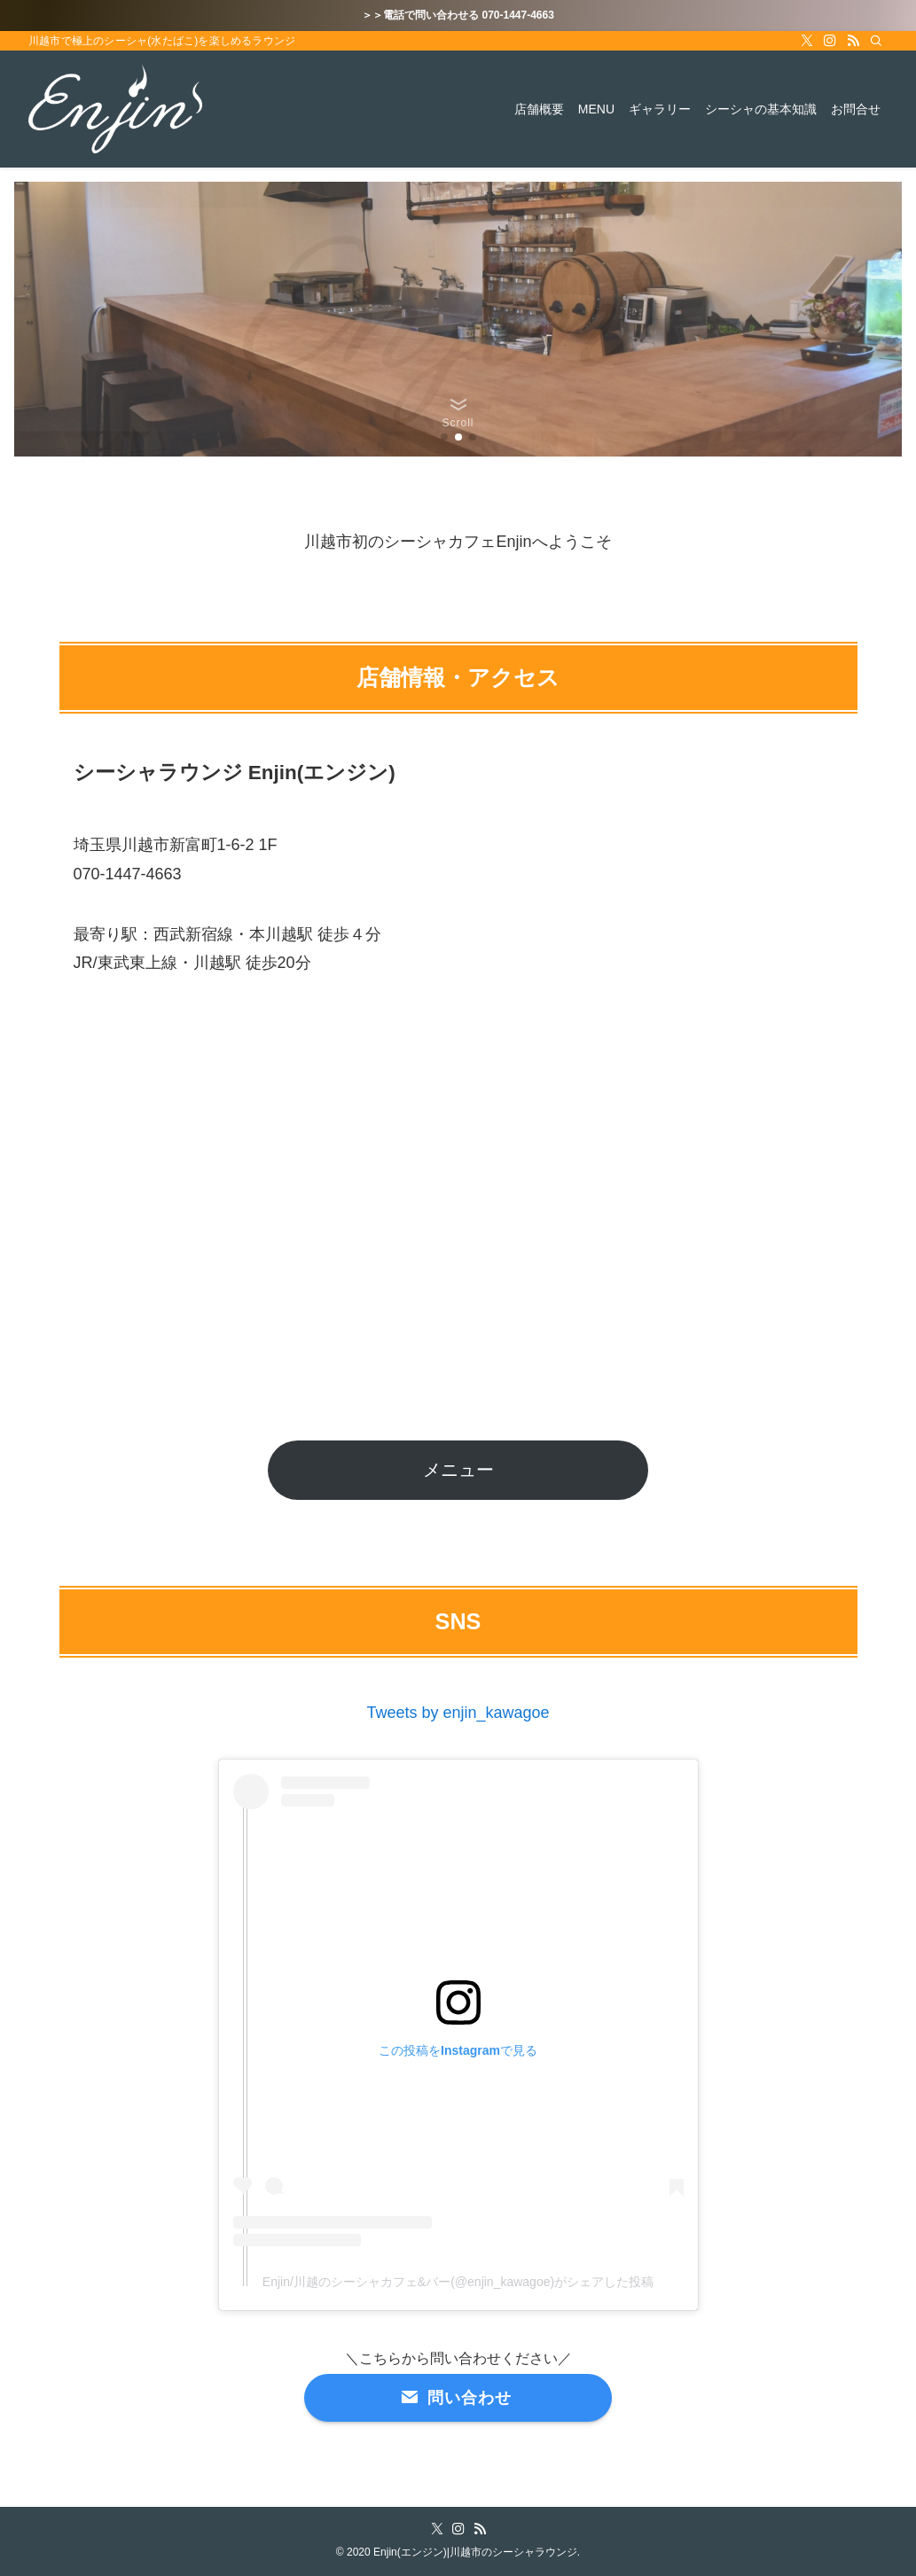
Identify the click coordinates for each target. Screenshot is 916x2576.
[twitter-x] (806, 41)
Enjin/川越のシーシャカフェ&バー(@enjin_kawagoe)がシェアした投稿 (458, 2282)
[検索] (876, 41)
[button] (444, 437)
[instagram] (830, 41)
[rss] (853, 41)
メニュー (458, 1469)
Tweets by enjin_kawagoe (457, 1712)
